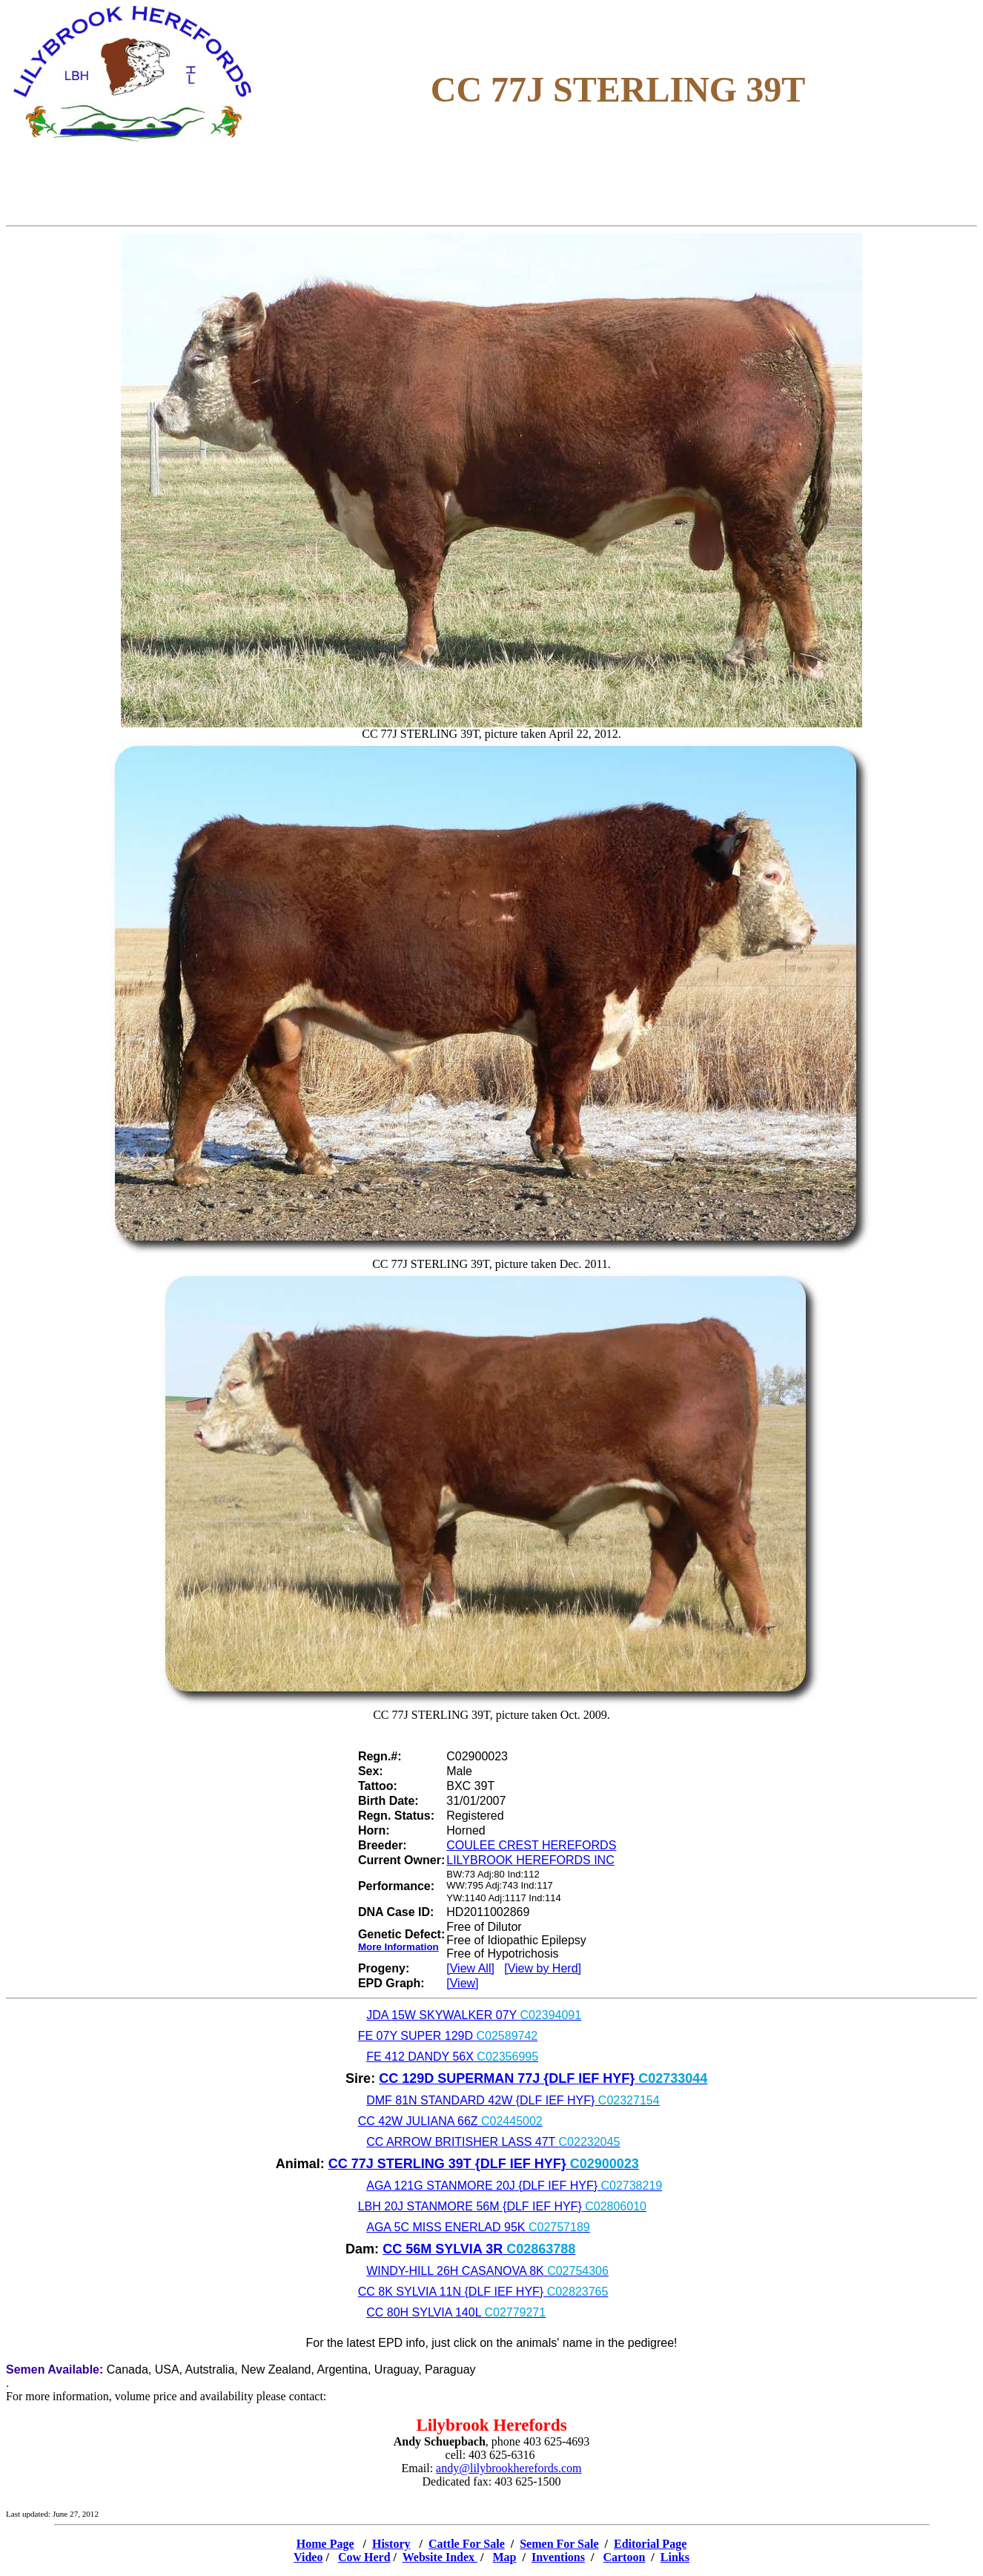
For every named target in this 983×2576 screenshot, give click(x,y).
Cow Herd (364, 2557)
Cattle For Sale (466, 2543)
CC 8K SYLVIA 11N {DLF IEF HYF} (483, 2291)
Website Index (440, 2557)
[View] (462, 1983)
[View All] (470, 1968)
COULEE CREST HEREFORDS (531, 1845)
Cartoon (624, 2557)
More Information (398, 1946)
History (391, 2543)
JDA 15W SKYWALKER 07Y (473, 2015)
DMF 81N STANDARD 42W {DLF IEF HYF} (512, 2100)
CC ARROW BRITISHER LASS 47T (493, 2142)
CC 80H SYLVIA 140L (456, 2312)
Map (505, 2557)
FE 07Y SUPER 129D (448, 2036)
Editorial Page (650, 2543)
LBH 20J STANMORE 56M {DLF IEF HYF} (502, 2206)
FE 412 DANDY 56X (452, 2056)
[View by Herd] (542, 1968)
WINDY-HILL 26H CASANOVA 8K (487, 2271)
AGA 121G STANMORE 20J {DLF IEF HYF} (514, 2185)
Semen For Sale (559, 2543)
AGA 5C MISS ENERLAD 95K (478, 2227)
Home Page (325, 2543)
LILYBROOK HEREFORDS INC (530, 1860)
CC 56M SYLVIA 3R (479, 2249)
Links (675, 2557)
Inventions (558, 2557)
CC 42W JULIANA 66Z (450, 2121)
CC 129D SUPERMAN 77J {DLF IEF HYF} (543, 2078)
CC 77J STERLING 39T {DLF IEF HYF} (483, 2163)
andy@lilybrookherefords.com (508, 2468)
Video (308, 2557)
